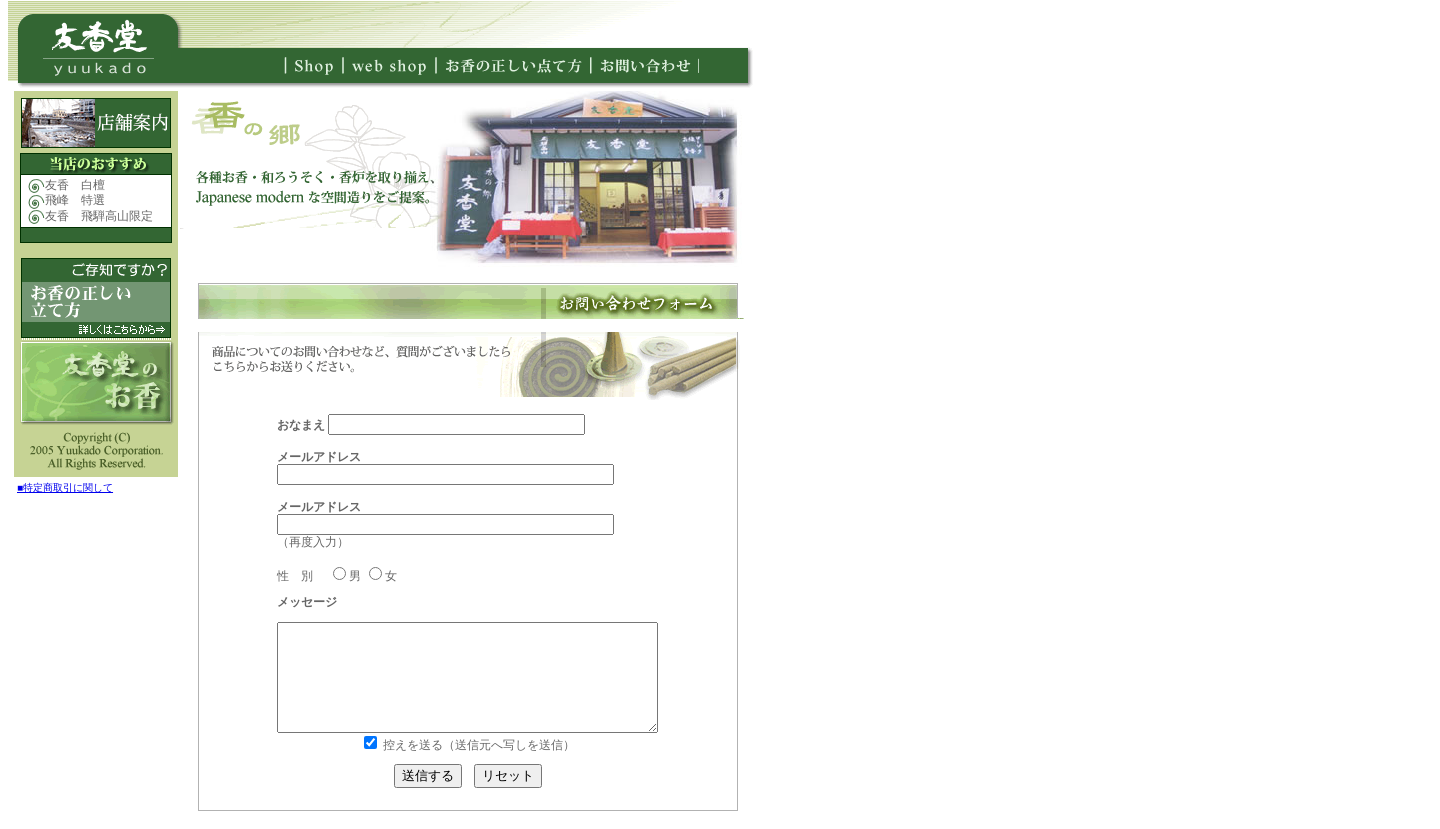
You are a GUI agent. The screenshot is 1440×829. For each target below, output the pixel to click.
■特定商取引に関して (65, 487)
